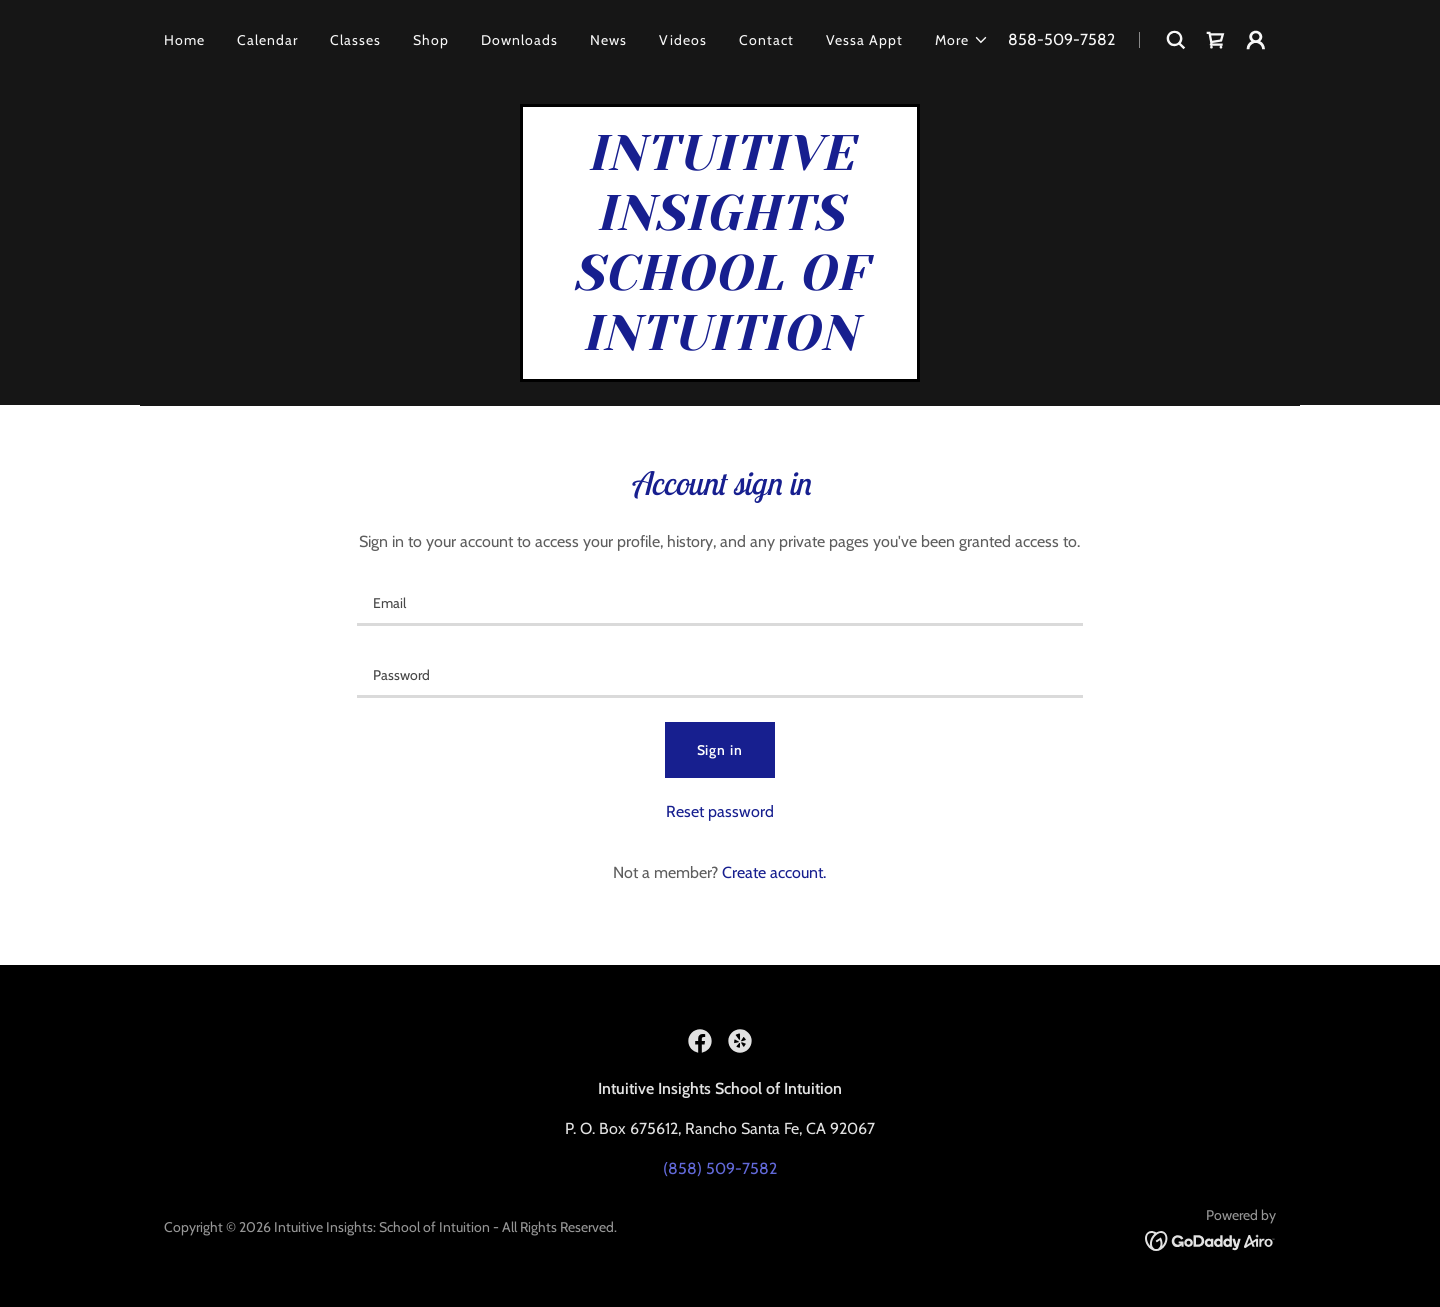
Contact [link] (766, 40)
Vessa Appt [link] (864, 40)
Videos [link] (683, 40)
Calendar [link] (267, 40)
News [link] (608, 40)
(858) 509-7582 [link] (720, 1168)
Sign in (720, 750)
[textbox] (719, 602)
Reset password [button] (720, 811)
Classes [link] (355, 40)
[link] (1216, 40)
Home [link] (184, 40)
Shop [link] (431, 40)
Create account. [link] (774, 872)
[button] (962, 40)
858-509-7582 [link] (1061, 39)
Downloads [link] (519, 40)
